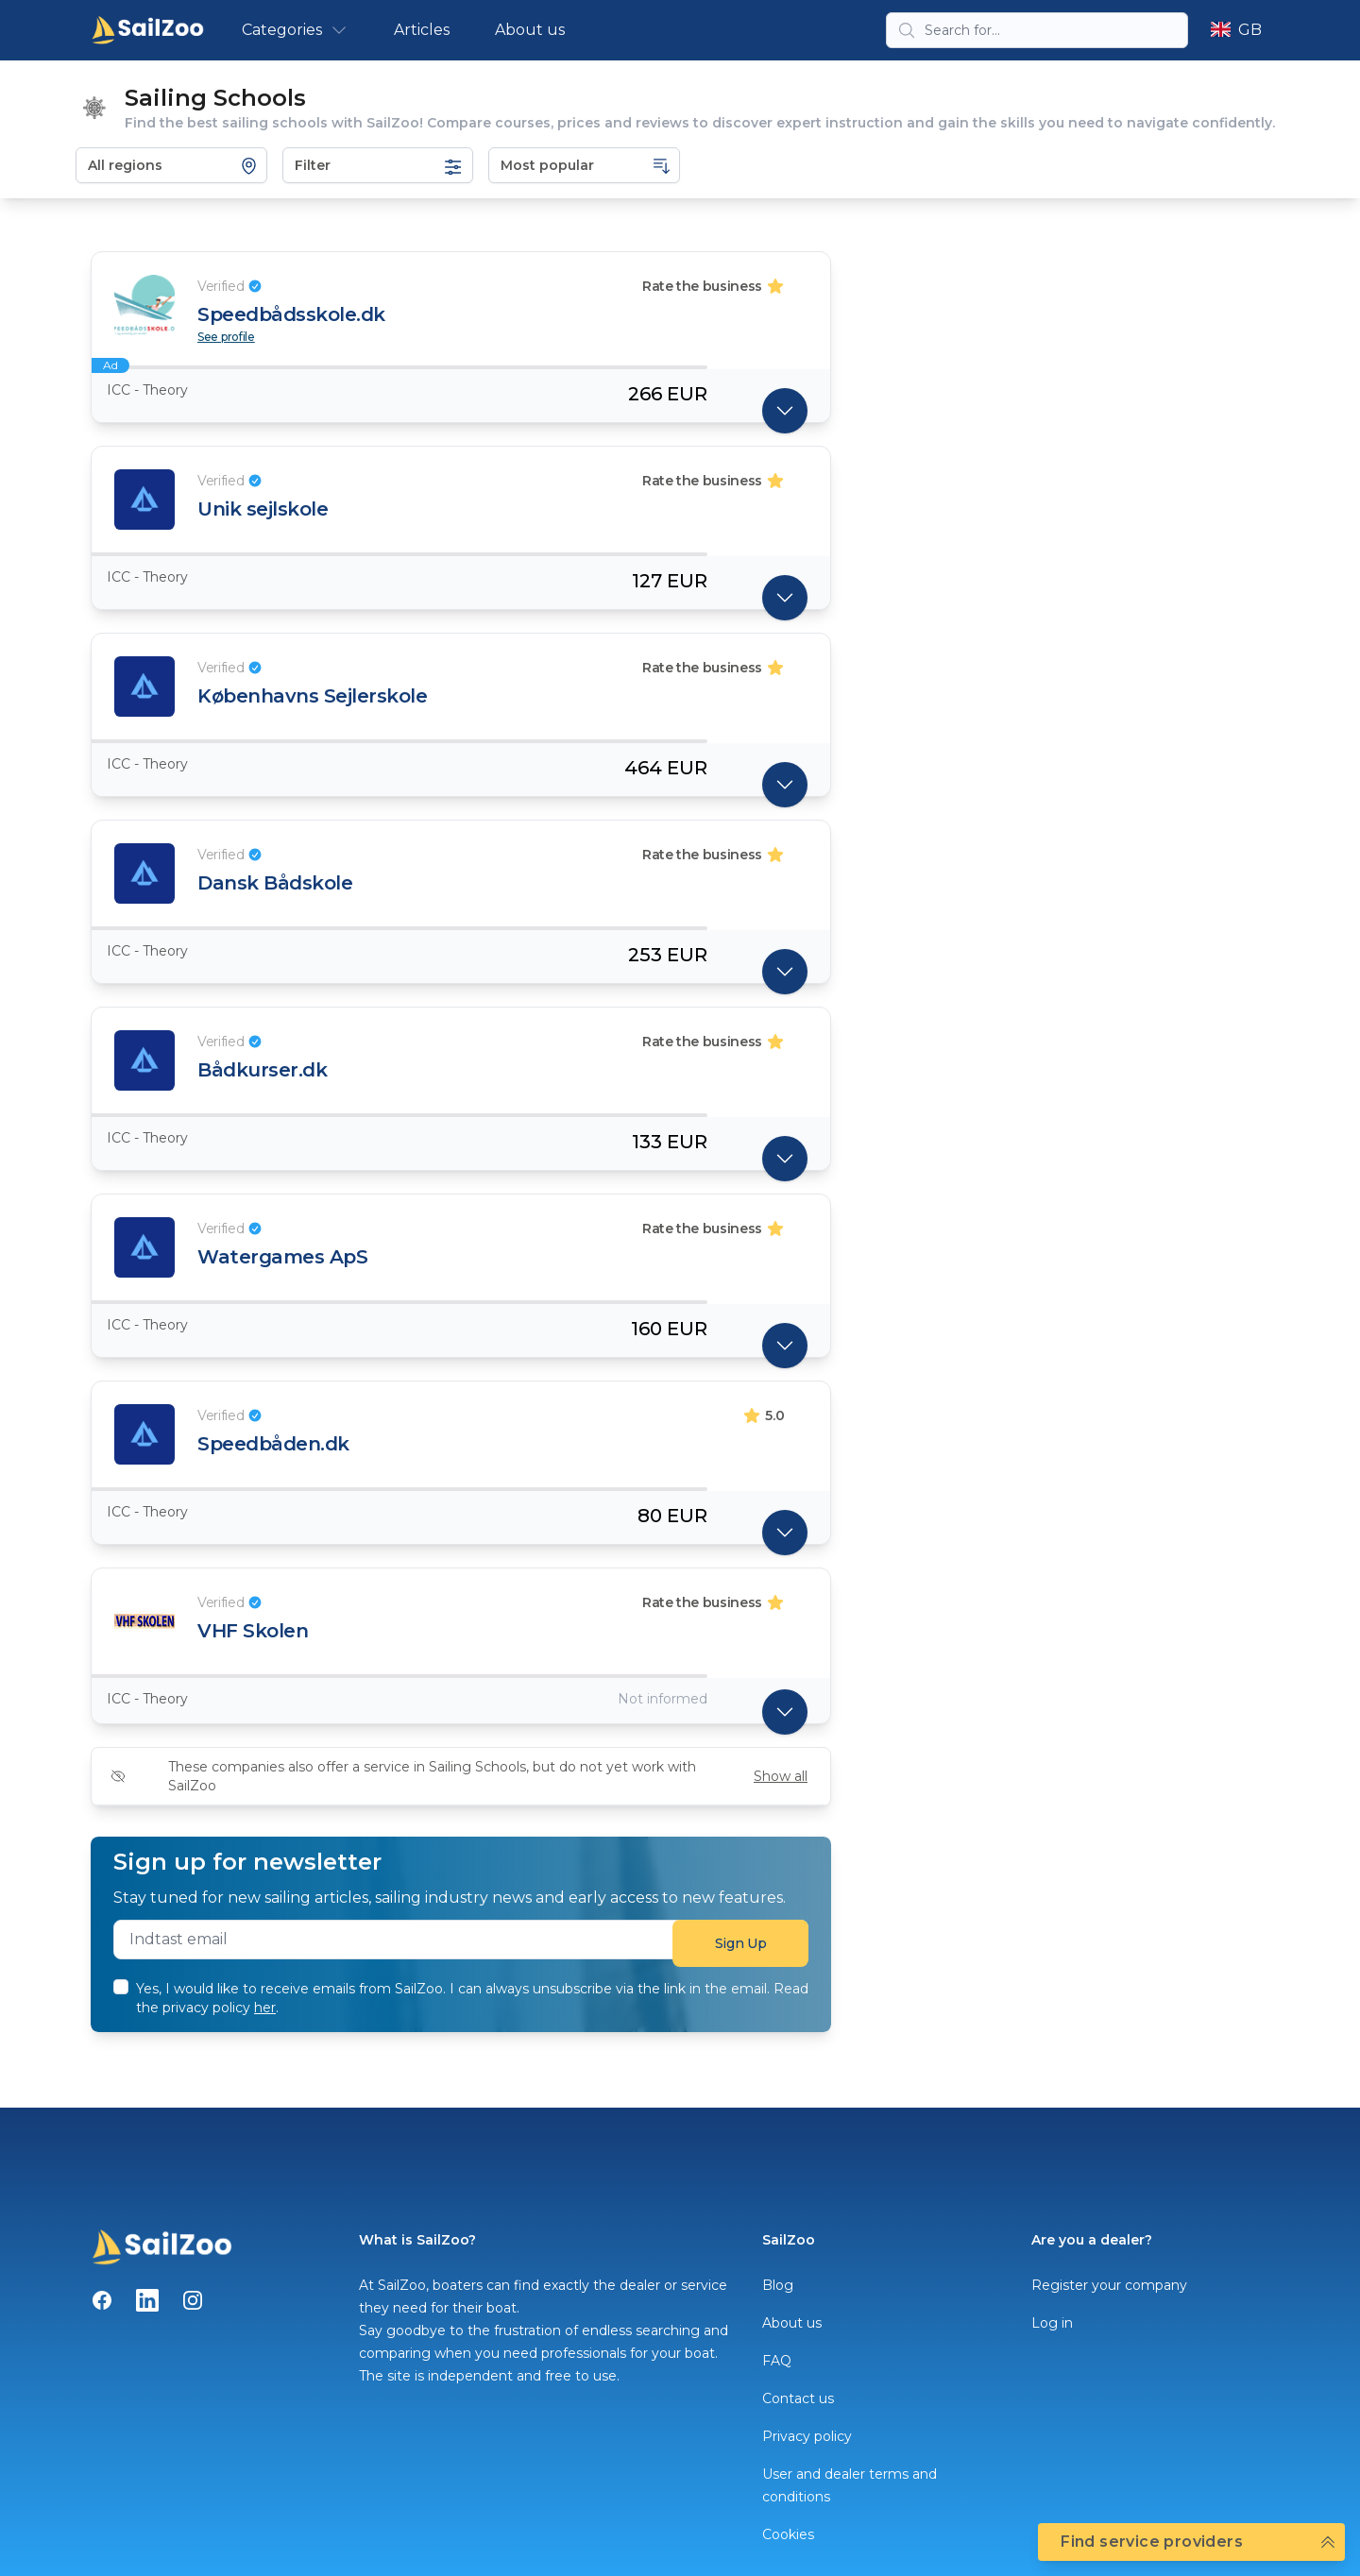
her (265, 2007)
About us (530, 30)
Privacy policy (807, 2436)
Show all (781, 1776)
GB (1236, 30)
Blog (777, 2285)
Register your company (1109, 2285)
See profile (226, 337)
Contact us (798, 2398)
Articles (422, 30)
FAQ (776, 2360)
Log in (1052, 2322)
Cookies (788, 2534)
